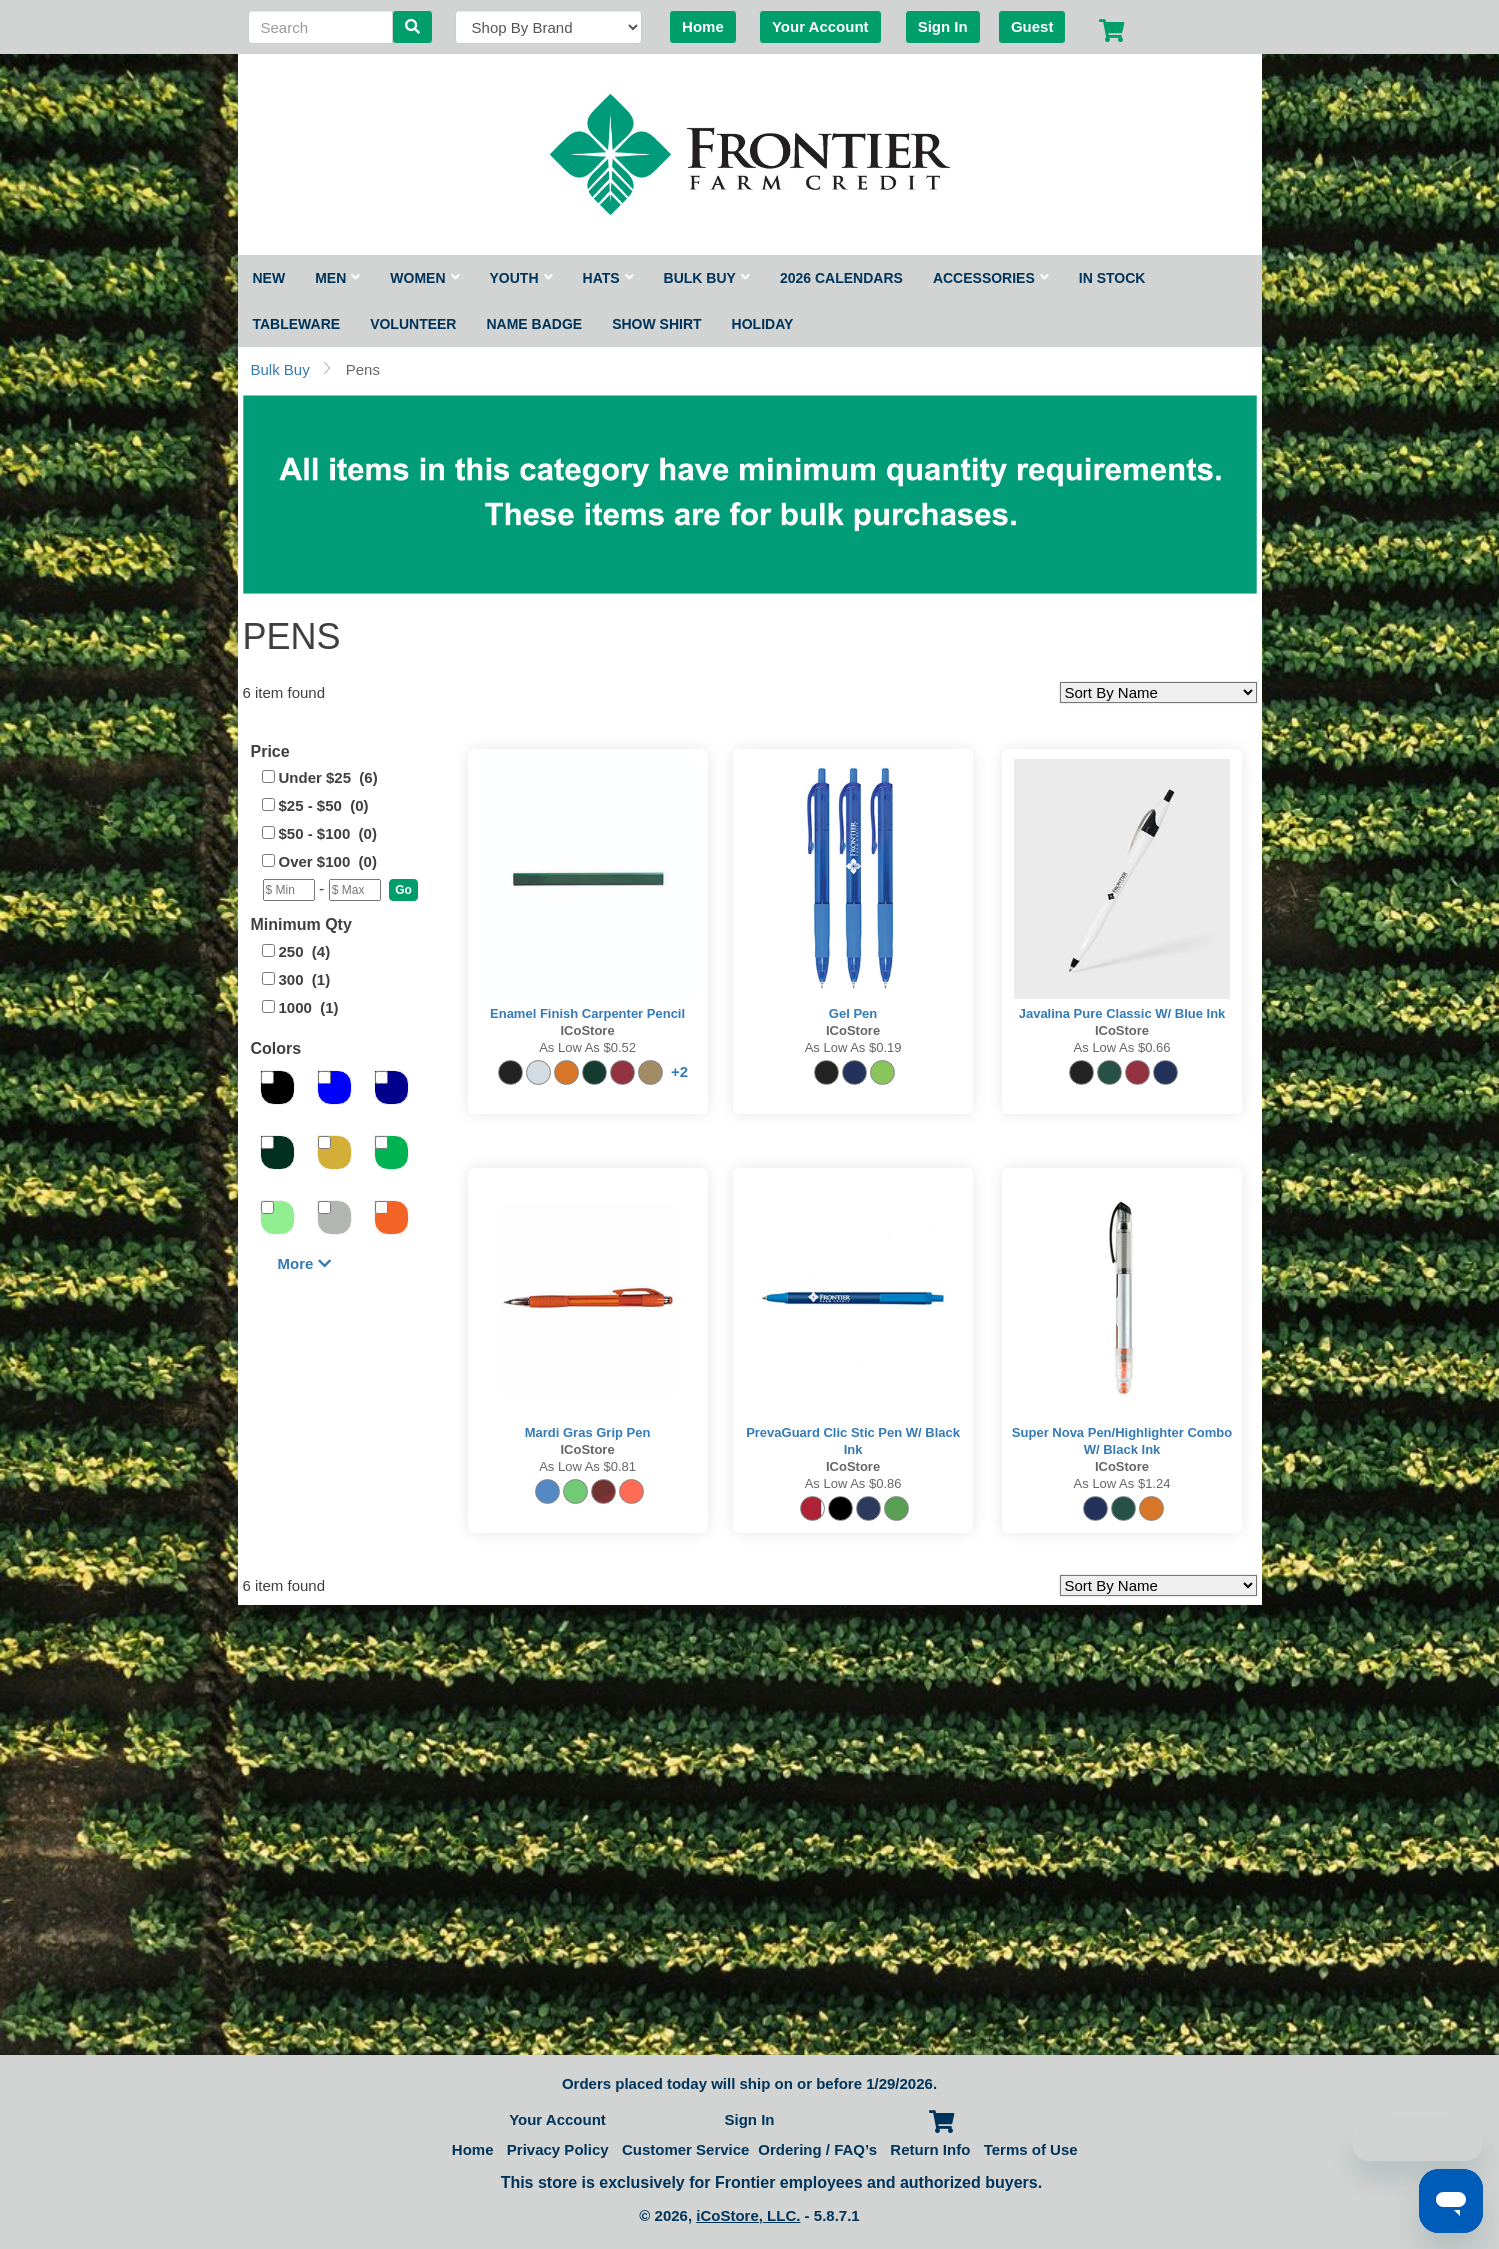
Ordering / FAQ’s (817, 2149)
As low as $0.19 (853, 1047)
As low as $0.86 (853, 1483)
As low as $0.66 (1122, 1047)
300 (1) (305, 979)
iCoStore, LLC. (748, 2215)
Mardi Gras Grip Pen (588, 1432)
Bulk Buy (707, 278)
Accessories (991, 278)
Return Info (930, 2149)
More (305, 1263)
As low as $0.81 (587, 1466)
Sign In (943, 26)
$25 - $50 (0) (324, 805)
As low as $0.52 (587, 1047)
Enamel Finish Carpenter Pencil (587, 1013)
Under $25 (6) (328, 777)
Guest (1032, 26)
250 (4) (305, 951)
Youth (521, 278)
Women (424, 278)
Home (703, 26)
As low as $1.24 (1122, 1483)
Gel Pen (853, 1013)
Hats (608, 278)
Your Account (820, 26)
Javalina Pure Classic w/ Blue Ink (1122, 1013)
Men (337, 278)
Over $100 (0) (328, 861)
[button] (403, 890)
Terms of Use (1031, 2149)
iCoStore (587, 1030)
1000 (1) (309, 1007)
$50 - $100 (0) (328, 833)
